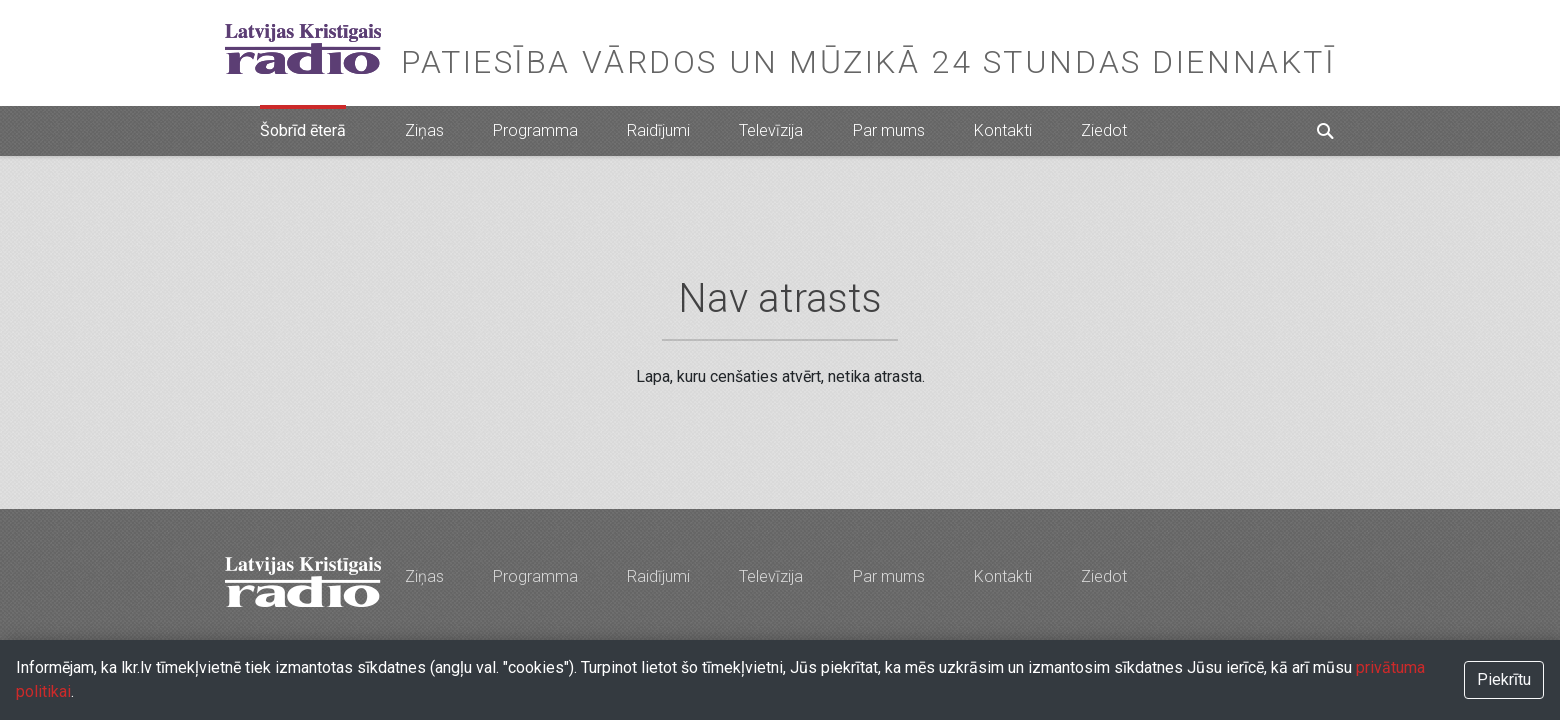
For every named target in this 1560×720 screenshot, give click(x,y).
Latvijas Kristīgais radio (303, 49)
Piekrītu (1504, 679)
